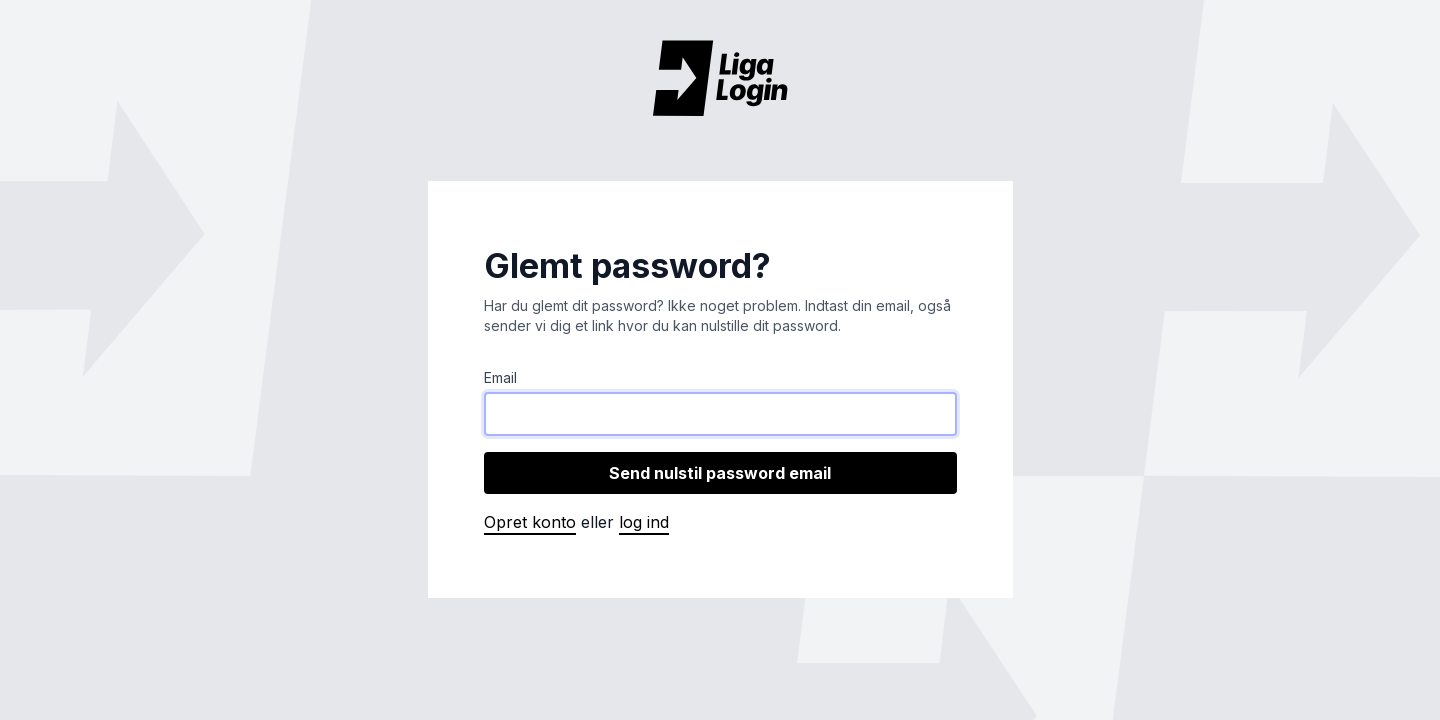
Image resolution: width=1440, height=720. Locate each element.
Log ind (644, 522)
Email (500, 377)
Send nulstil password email (720, 473)
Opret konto (530, 522)
